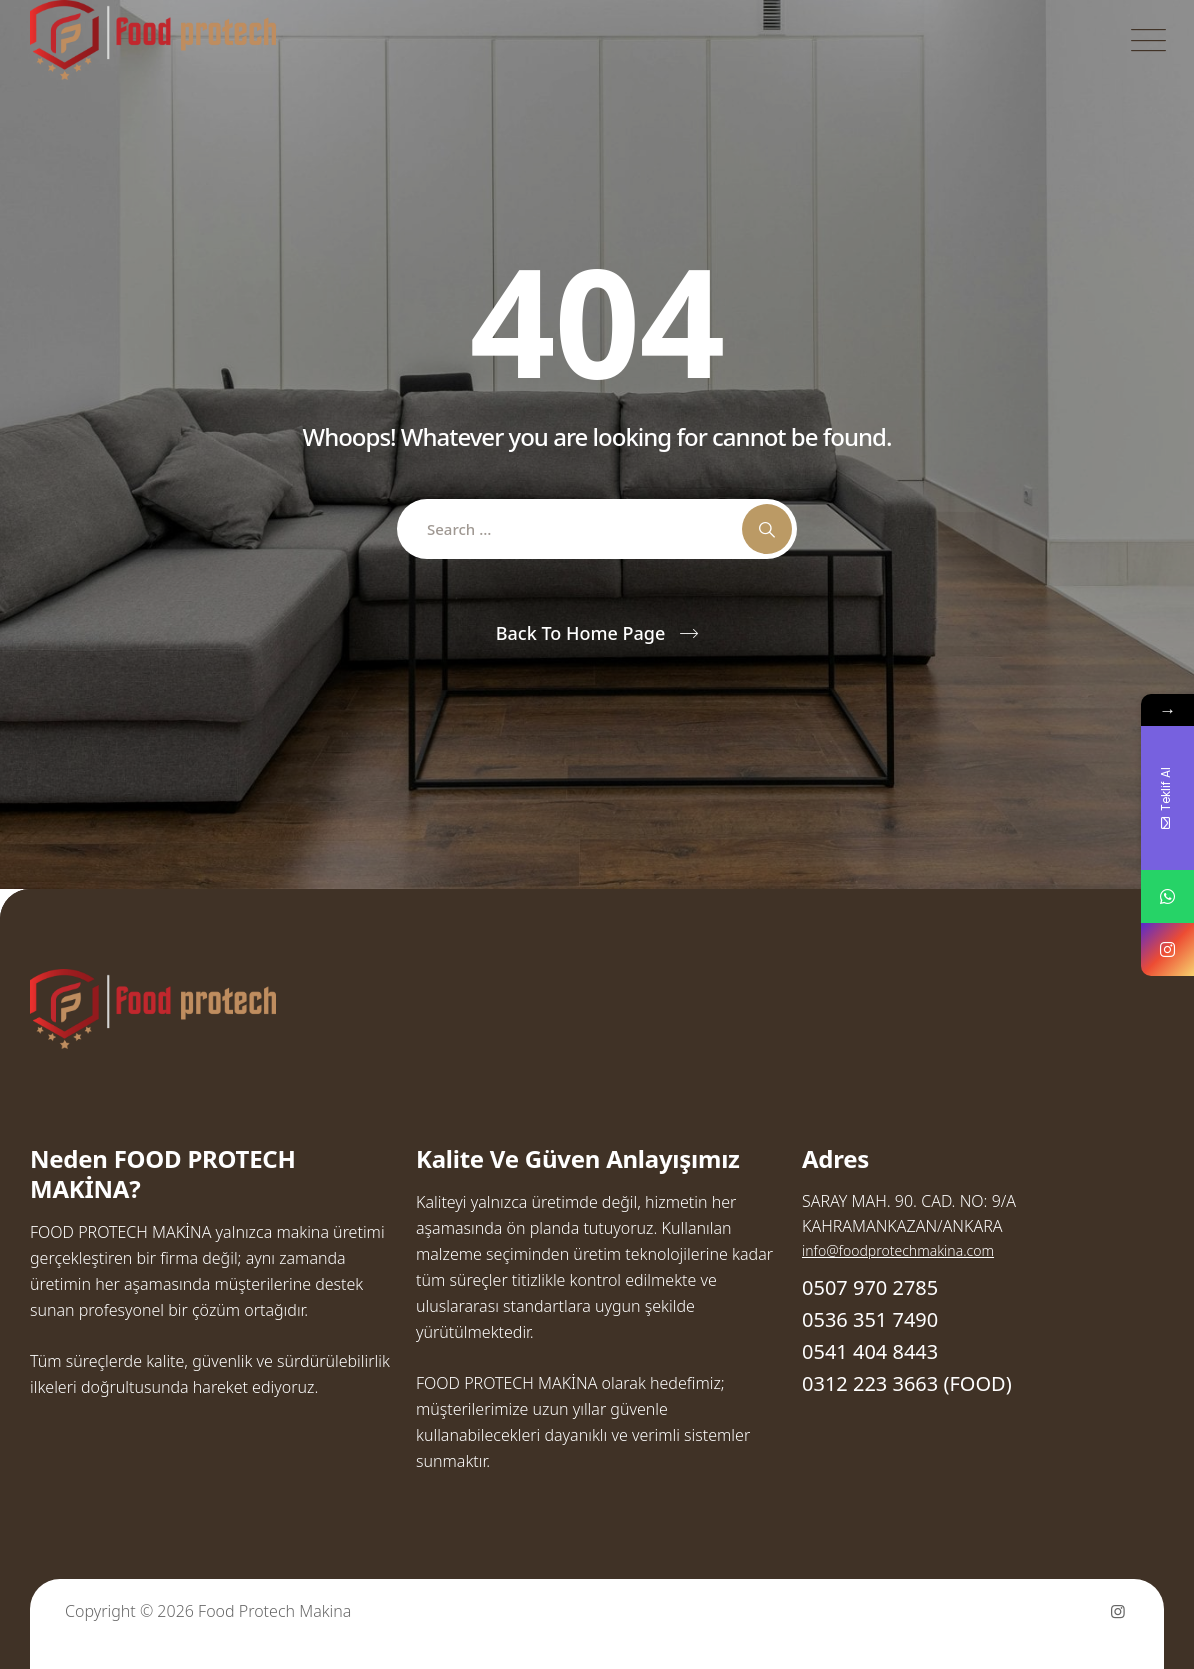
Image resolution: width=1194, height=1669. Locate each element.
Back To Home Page (580, 633)
